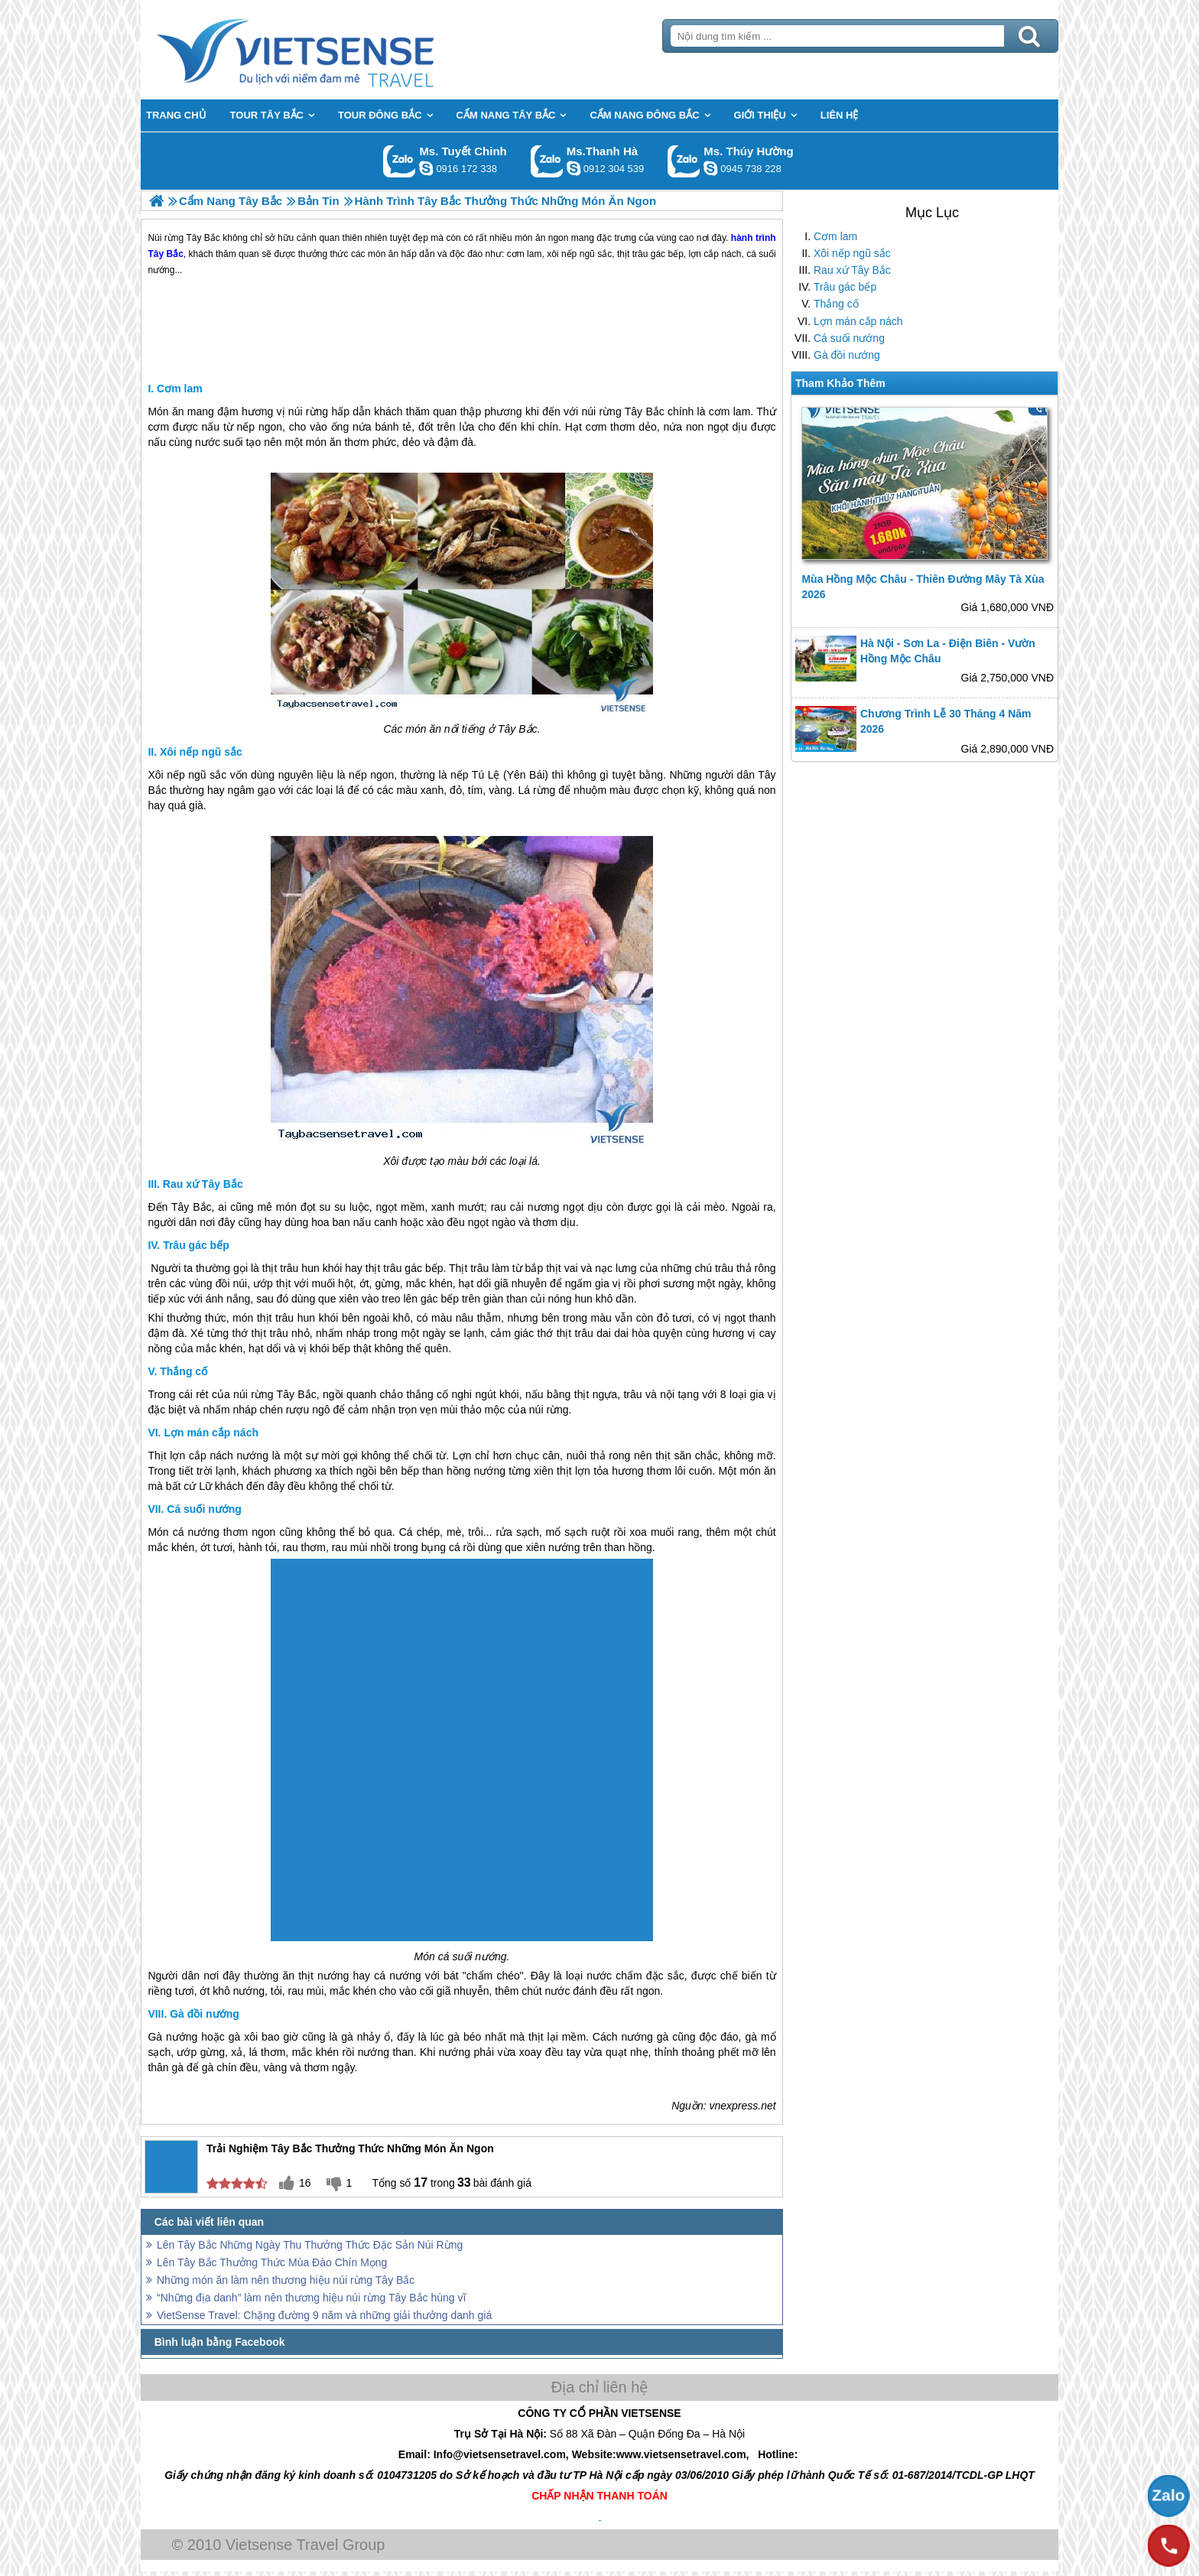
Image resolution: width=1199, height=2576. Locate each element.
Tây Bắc (644, 411)
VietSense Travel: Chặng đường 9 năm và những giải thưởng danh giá (324, 2315)
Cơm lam (835, 236)
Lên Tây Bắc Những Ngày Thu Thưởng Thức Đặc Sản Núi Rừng (310, 2245)
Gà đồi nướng (847, 355)
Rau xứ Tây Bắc (852, 270)
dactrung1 (710, 168)
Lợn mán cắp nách (858, 321)
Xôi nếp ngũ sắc (852, 253)
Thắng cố (836, 304)
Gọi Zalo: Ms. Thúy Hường (684, 161)
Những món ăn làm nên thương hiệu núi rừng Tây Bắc (285, 2280)
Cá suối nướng (849, 338)
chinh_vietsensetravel (426, 168)
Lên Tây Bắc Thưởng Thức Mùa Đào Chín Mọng (272, 2262)
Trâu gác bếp (845, 287)
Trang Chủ (333, 49)
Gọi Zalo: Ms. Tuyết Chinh (399, 161)
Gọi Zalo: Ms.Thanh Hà (547, 161)
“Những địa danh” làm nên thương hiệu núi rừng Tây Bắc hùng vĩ (311, 2297)
